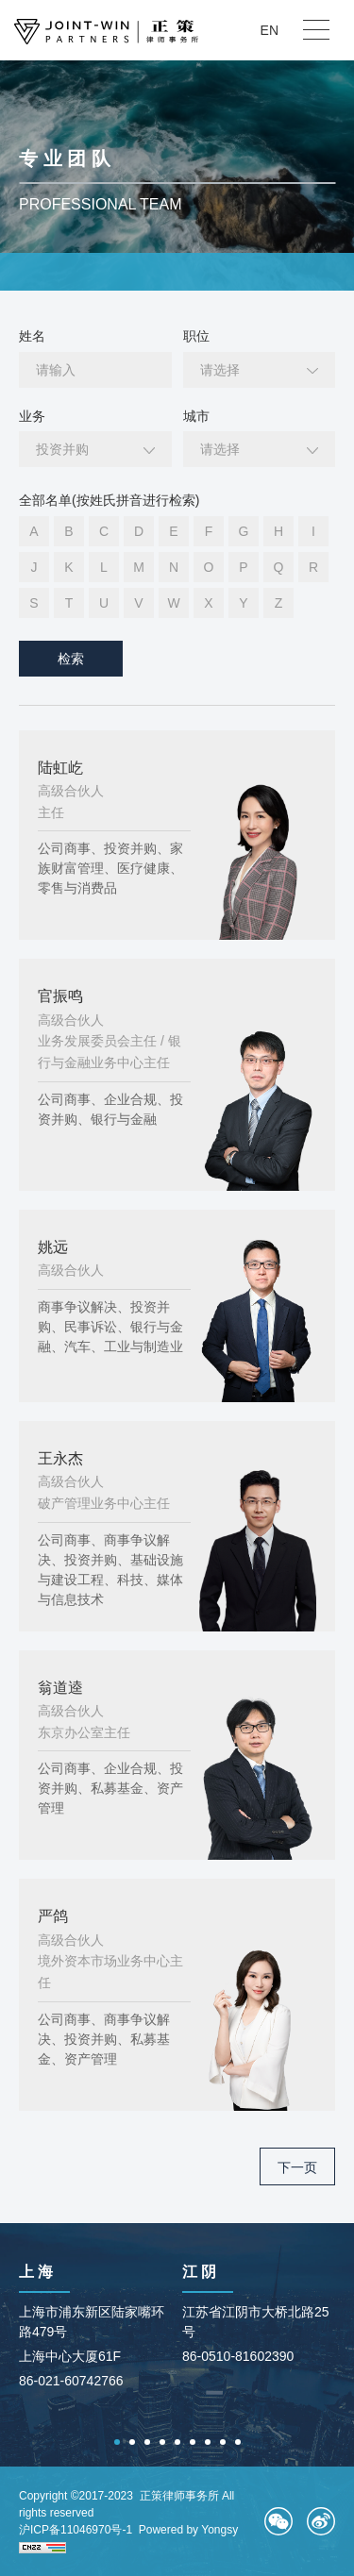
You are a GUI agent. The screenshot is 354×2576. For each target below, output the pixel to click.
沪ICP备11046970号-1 (75, 2529)
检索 (71, 658)
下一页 (297, 2167)
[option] (95, 2328)
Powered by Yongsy (188, 2529)
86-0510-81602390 (238, 2356)
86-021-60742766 (71, 2380)
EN (269, 30)
